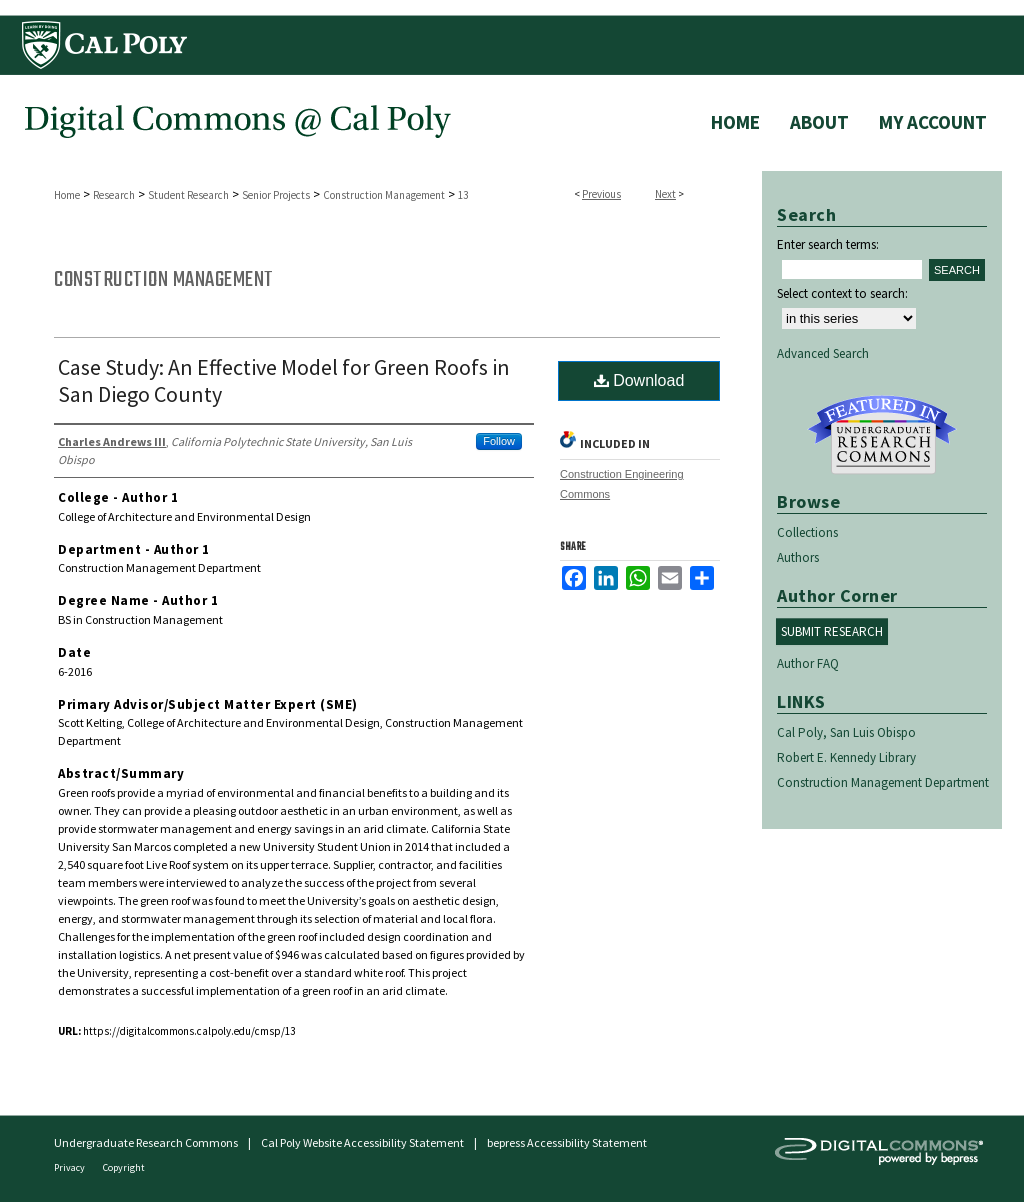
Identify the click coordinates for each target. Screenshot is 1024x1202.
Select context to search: (842, 293)
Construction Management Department (883, 782)
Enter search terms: (828, 244)
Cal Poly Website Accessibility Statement (362, 1142)
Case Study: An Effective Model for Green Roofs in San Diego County (284, 380)
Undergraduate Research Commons (882, 435)
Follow (499, 441)
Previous (601, 194)
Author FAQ (808, 663)
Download (639, 380)
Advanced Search (823, 353)
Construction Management (384, 195)
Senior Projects (276, 195)
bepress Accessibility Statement (567, 1142)
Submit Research (832, 631)
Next (665, 194)
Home (67, 195)
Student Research (188, 195)
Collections (807, 532)
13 (463, 195)
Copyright (124, 1167)
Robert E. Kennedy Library (846, 757)
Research (114, 195)
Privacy (70, 1167)
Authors (798, 557)
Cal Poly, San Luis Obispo (846, 732)
